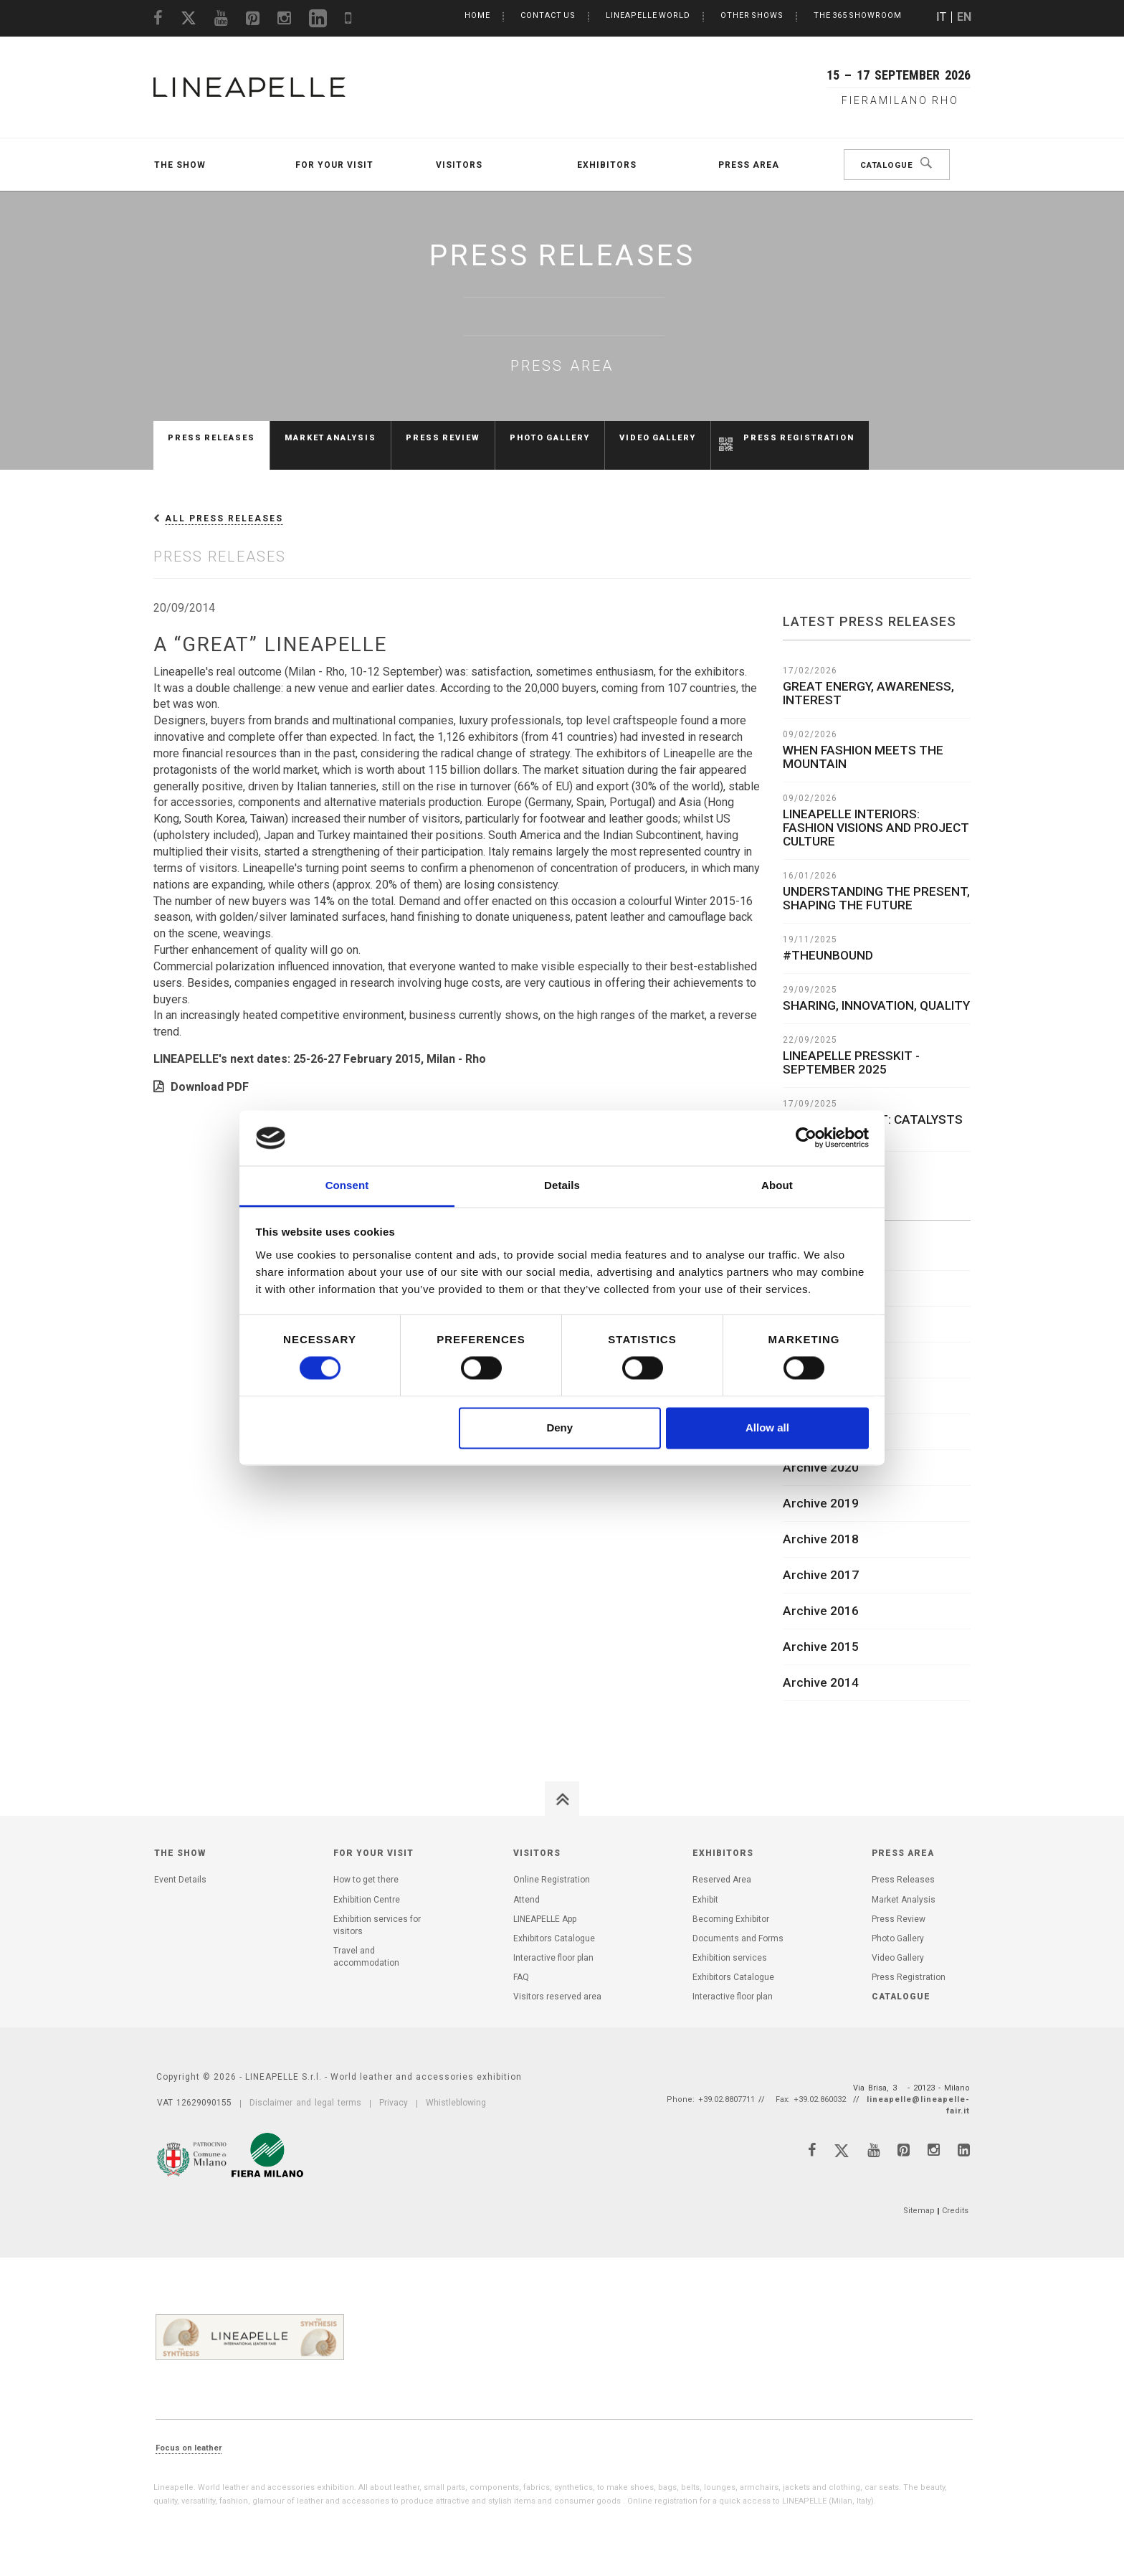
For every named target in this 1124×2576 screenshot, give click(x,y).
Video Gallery (657, 437)
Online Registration (551, 1865)
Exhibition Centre (366, 1885)
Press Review (443, 437)
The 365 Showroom (858, 15)
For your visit (334, 165)
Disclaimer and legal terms (305, 2088)
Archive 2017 (821, 1560)
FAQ (521, 1963)
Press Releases (211, 437)
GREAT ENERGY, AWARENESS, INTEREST (868, 679)
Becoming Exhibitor (730, 1905)
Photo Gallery (550, 437)
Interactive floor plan (553, 1943)
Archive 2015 (821, 1632)
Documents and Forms (738, 1924)
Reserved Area (721, 1865)
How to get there (366, 1865)
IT (941, 17)
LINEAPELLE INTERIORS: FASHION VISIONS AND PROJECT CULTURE (876, 813)
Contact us (548, 15)
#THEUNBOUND (828, 941)
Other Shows (752, 15)
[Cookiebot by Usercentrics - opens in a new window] (806, 1138)
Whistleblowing (456, 2088)
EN (964, 17)
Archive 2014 (821, 1668)
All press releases (224, 504)
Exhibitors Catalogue (554, 1924)
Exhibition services (729, 1943)
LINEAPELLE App (544, 1905)
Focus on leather (189, 2433)
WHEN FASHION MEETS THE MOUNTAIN (863, 743)
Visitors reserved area (557, 1982)
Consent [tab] (347, 1185)
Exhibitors (607, 165)
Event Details (180, 1865)
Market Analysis (330, 437)
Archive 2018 (821, 1524)
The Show (180, 165)
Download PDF (210, 1072)
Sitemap (919, 2196)
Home (477, 15)
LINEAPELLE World (648, 15)
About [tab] (777, 1185)
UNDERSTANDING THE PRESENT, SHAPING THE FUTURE (876, 884)
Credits (955, 2196)
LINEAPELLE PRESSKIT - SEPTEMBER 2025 (851, 1048)
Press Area (748, 165)
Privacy (393, 2088)
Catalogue (891, 165)
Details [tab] (562, 1185)
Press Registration (798, 437)
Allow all (767, 1427)
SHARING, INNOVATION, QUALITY (876, 991)
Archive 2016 (821, 1596)
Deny (559, 1427)
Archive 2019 (821, 1489)
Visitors (459, 165)
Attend (526, 1885)
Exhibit (705, 1885)
